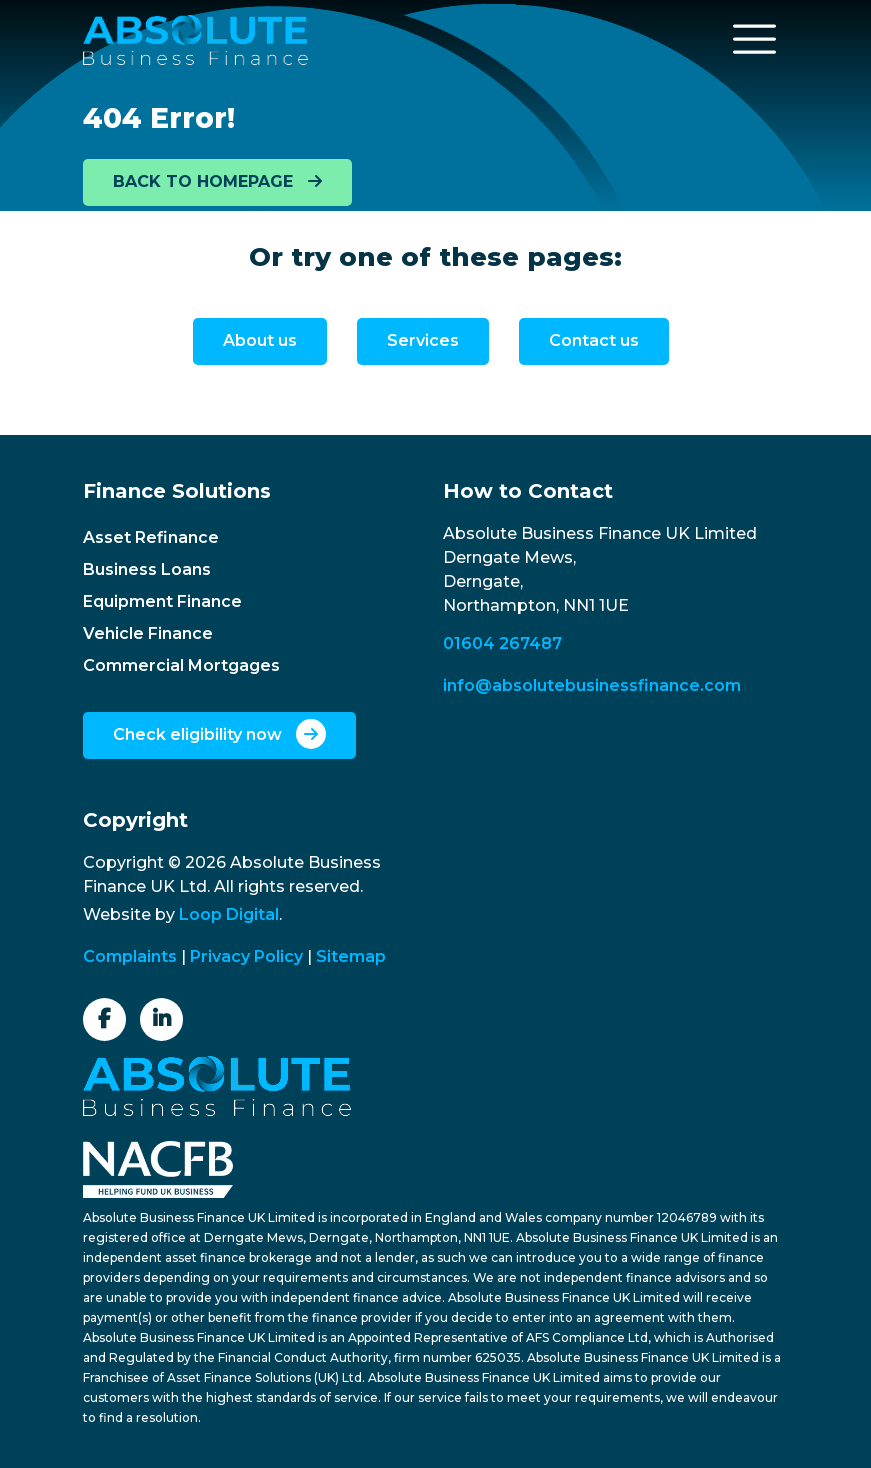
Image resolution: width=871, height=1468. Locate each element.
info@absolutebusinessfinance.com (592, 685)
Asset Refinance (151, 537)
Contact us (594, 340)
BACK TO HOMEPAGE (217, 181)
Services (423, 340)
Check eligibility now (219, 734)
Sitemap (351, 956)
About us (260, 340)
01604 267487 (502, 643)
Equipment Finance (162, 601)
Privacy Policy (246, 956)
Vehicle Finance (148, 633)
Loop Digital (229, 914)
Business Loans (147, 569)
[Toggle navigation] (755, 39)
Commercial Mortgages (181, 665)
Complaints (130, 956)
